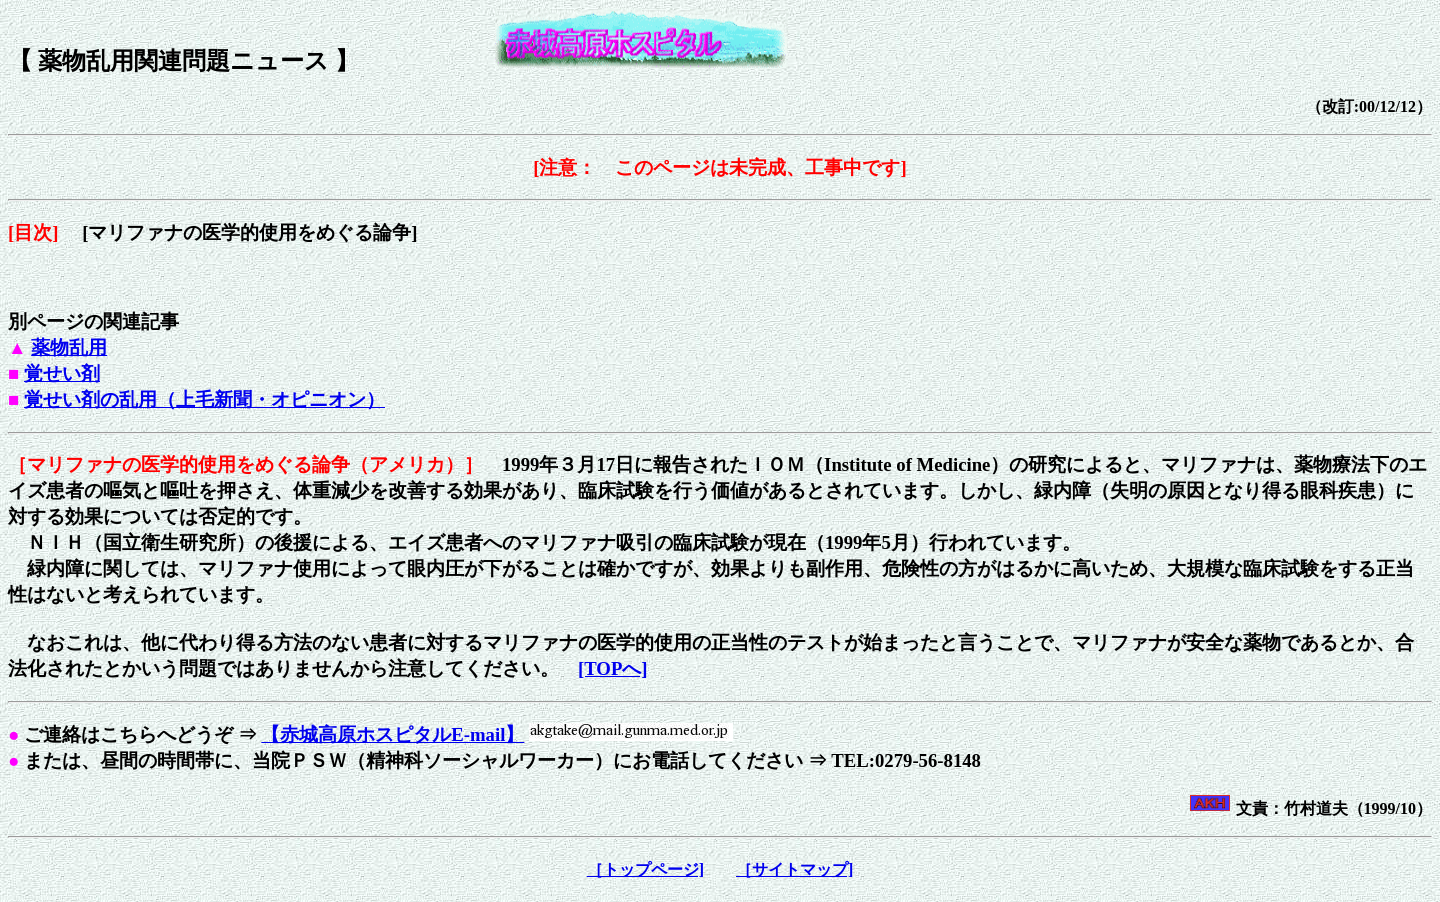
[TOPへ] (613, 668)
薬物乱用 (69, 347)
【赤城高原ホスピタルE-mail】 (392, 734)
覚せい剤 (62, 373)
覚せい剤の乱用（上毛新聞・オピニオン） (204, 399)
